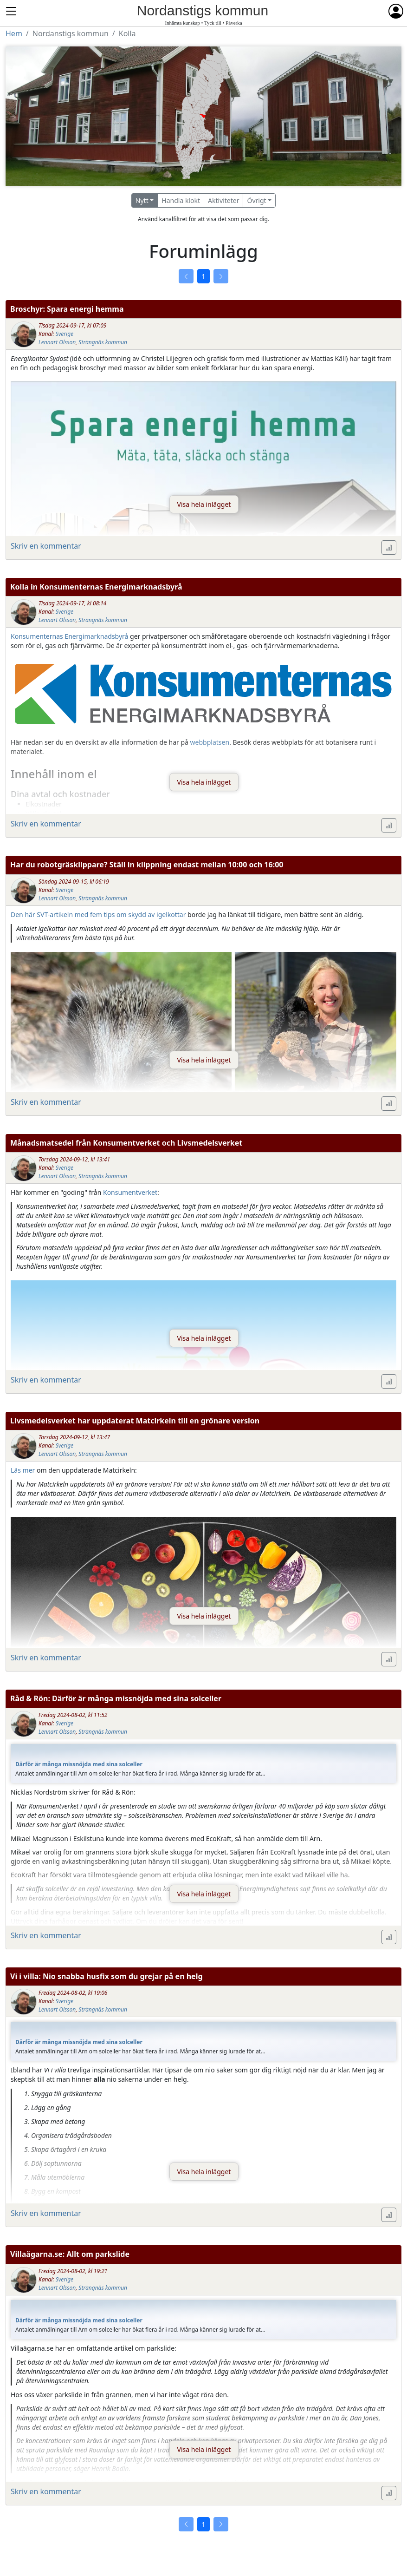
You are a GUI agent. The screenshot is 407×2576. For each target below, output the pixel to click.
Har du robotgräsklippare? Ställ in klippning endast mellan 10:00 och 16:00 (146, 864)
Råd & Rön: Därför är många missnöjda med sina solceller (115, 1698)
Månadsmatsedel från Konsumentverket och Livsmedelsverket (126, 1143)
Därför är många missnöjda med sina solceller (78, 1764)
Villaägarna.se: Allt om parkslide (69, 2254)
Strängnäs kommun (102, 342)
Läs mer (23, 1470)
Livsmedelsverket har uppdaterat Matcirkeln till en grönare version (134, 1421)
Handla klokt (181, 200)
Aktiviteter (223, 200)
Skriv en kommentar (46, 546)
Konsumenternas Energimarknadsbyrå (69, 636)
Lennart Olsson (57, 342)
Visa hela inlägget (204, 504)
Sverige (64, 334)
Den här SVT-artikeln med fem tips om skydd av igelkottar (98, 914)
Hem (14, 33)
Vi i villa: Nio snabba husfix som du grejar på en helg (106, 1976)
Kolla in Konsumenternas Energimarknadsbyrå (96, 587)
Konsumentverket (130, 1192)
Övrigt (256, 200)
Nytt (142, 200)
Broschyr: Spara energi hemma (66, 309)
